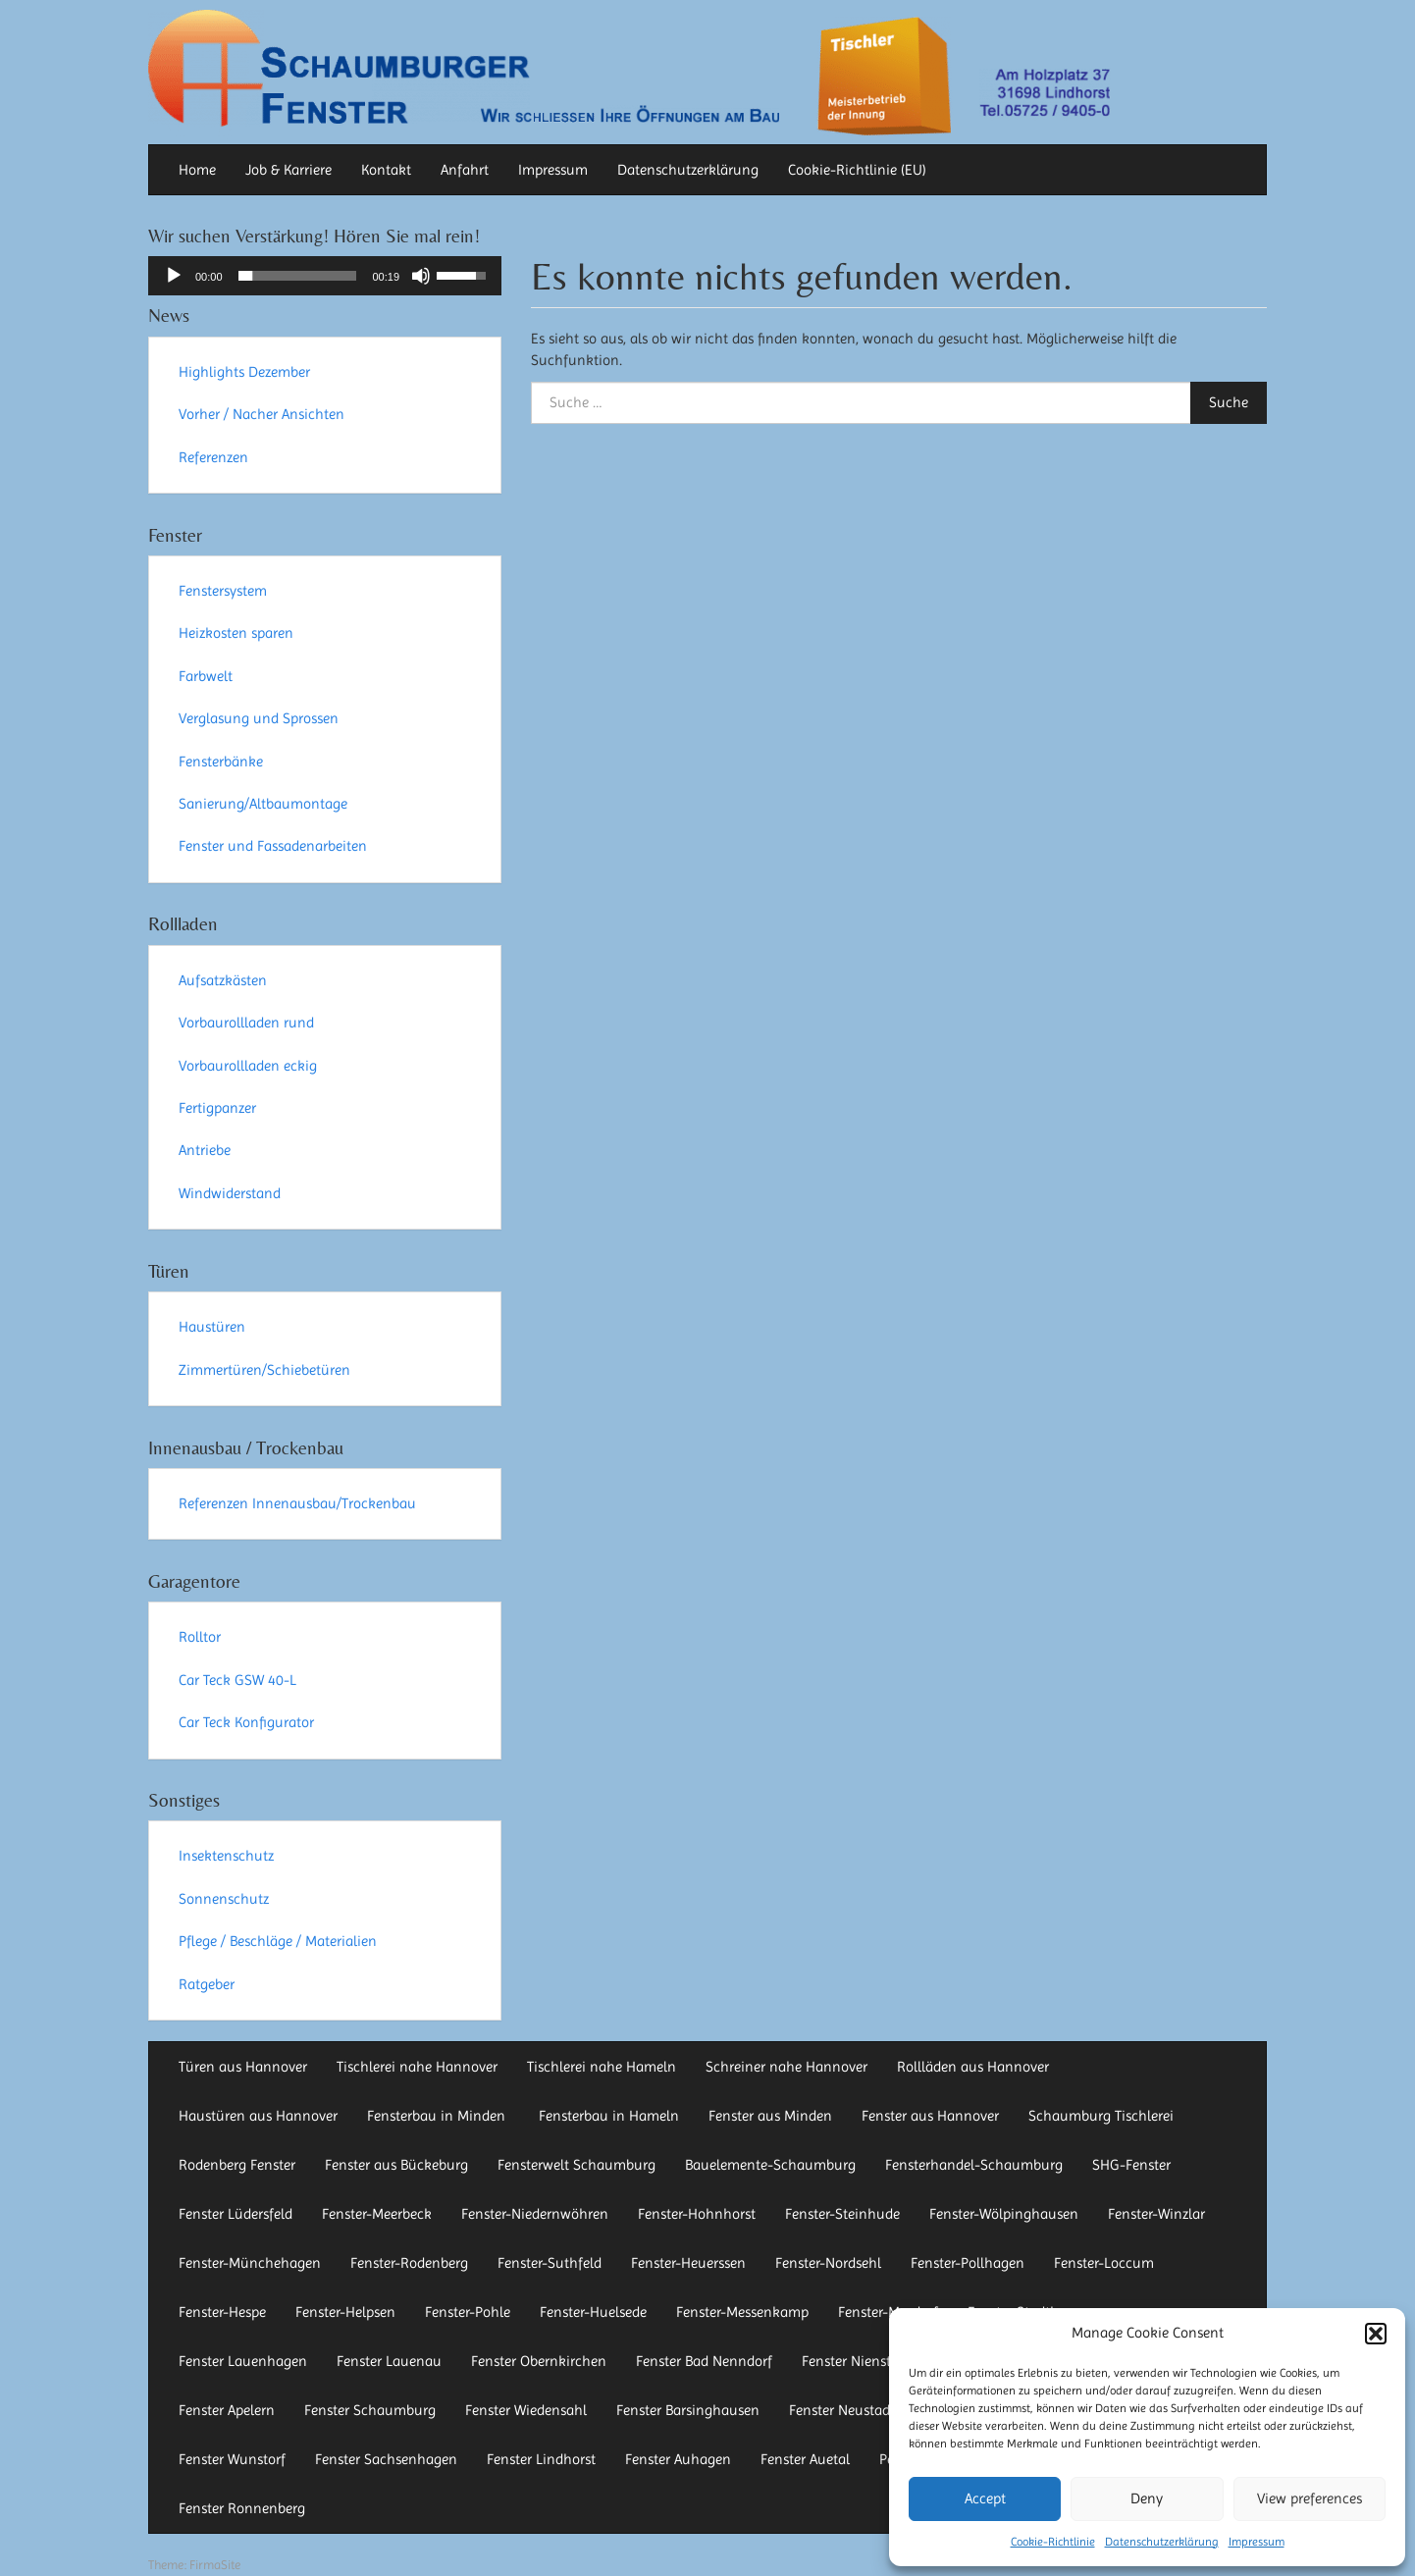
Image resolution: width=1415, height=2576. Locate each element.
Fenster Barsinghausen (688, 2410)
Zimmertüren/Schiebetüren (264, 1370)
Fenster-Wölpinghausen (1003, 2214)
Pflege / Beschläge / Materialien (278, 1941)
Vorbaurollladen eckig (248, 1066)
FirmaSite (214, 2564)
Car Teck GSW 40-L (237, 1680)
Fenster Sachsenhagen (386, 2459)
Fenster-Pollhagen (967, 2263)
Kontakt (386, 170)
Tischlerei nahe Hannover (417, 2067)
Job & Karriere (288, 170)
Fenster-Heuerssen (688, 2263)
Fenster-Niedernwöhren (534, 2214)
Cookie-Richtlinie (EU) (857, 170)
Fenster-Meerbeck (377, 2214)
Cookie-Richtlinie (1053, 2542)
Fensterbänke (221, 761)
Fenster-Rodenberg (409, 2263)
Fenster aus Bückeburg (396, 2165)
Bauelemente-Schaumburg (770, 2165)
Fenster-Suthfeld (550, 2263)
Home (197, 170)
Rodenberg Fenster (237, 2165)
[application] (324, 275)
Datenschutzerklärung (1162, 2542)
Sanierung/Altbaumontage (263, 804)
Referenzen (213, 457)
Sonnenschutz (224, 1899)
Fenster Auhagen (678, 2459)
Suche (1228, 402)
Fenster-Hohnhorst (697, 2214)
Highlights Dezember (244, 372)
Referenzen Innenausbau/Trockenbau (297, 1503)
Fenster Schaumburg (370, 2410)
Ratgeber (207, 1984)
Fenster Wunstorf (232, 2459)
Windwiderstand (230, 1193)
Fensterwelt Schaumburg (576, 2165)
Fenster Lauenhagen (243, 2361)
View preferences (1309, 2498)
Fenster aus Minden (770, 2116)
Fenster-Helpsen (345, 2312)
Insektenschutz (226, 1856)
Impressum (1256, 2542)
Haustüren (212, 1327)
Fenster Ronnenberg (242, 2508)
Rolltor (200, 1637)
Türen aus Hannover (243, 2067)
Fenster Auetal (805, 2459)
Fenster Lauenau (389, 2361)
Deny (1146, 2498)
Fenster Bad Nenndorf (704, 2361)
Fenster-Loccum (1104, 2263)
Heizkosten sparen (236, 633)
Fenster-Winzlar (1156, 2214)
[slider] (297, 276)
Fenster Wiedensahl (526, 2410)
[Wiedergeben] (173, 276)
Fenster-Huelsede (593, 2312)
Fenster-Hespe (222, 2312)
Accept (985, 2498)
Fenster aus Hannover (930, 2116)
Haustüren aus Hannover (258, 2116)
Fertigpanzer (217, 1108)
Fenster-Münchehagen (250, 2263)
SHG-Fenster (1131, 2165)
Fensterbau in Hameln (609, 2116)
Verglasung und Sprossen (259, 718)
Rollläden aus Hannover (973, 2067)
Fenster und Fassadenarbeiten (273, 846)
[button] (1376, 2333)
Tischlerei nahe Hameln (601, 2067)
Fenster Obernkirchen (538, 2361)
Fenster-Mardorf (888, 2312)
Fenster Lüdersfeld (235, 2214)
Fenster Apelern (227, 2410)
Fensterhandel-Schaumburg (974, 2165)
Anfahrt (465, 170)
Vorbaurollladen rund (246, 1022)
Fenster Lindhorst (541, 2459)
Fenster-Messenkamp (742, 2312)
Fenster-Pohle (467, 2312)
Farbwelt (206, 676)
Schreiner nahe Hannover (786, 2067)
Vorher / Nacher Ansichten (261, 414)
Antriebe (205, 1150)
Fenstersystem (223, 591)
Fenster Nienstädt (857, 2361)
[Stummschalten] (421, 276)
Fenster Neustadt (842, 2410)
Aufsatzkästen (223, 980)
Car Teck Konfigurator (246, 1722)
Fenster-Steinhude (842, 2214)
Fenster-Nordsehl (828, 2263)
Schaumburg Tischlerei (1101, 2116)
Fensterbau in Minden (438, 2116)
